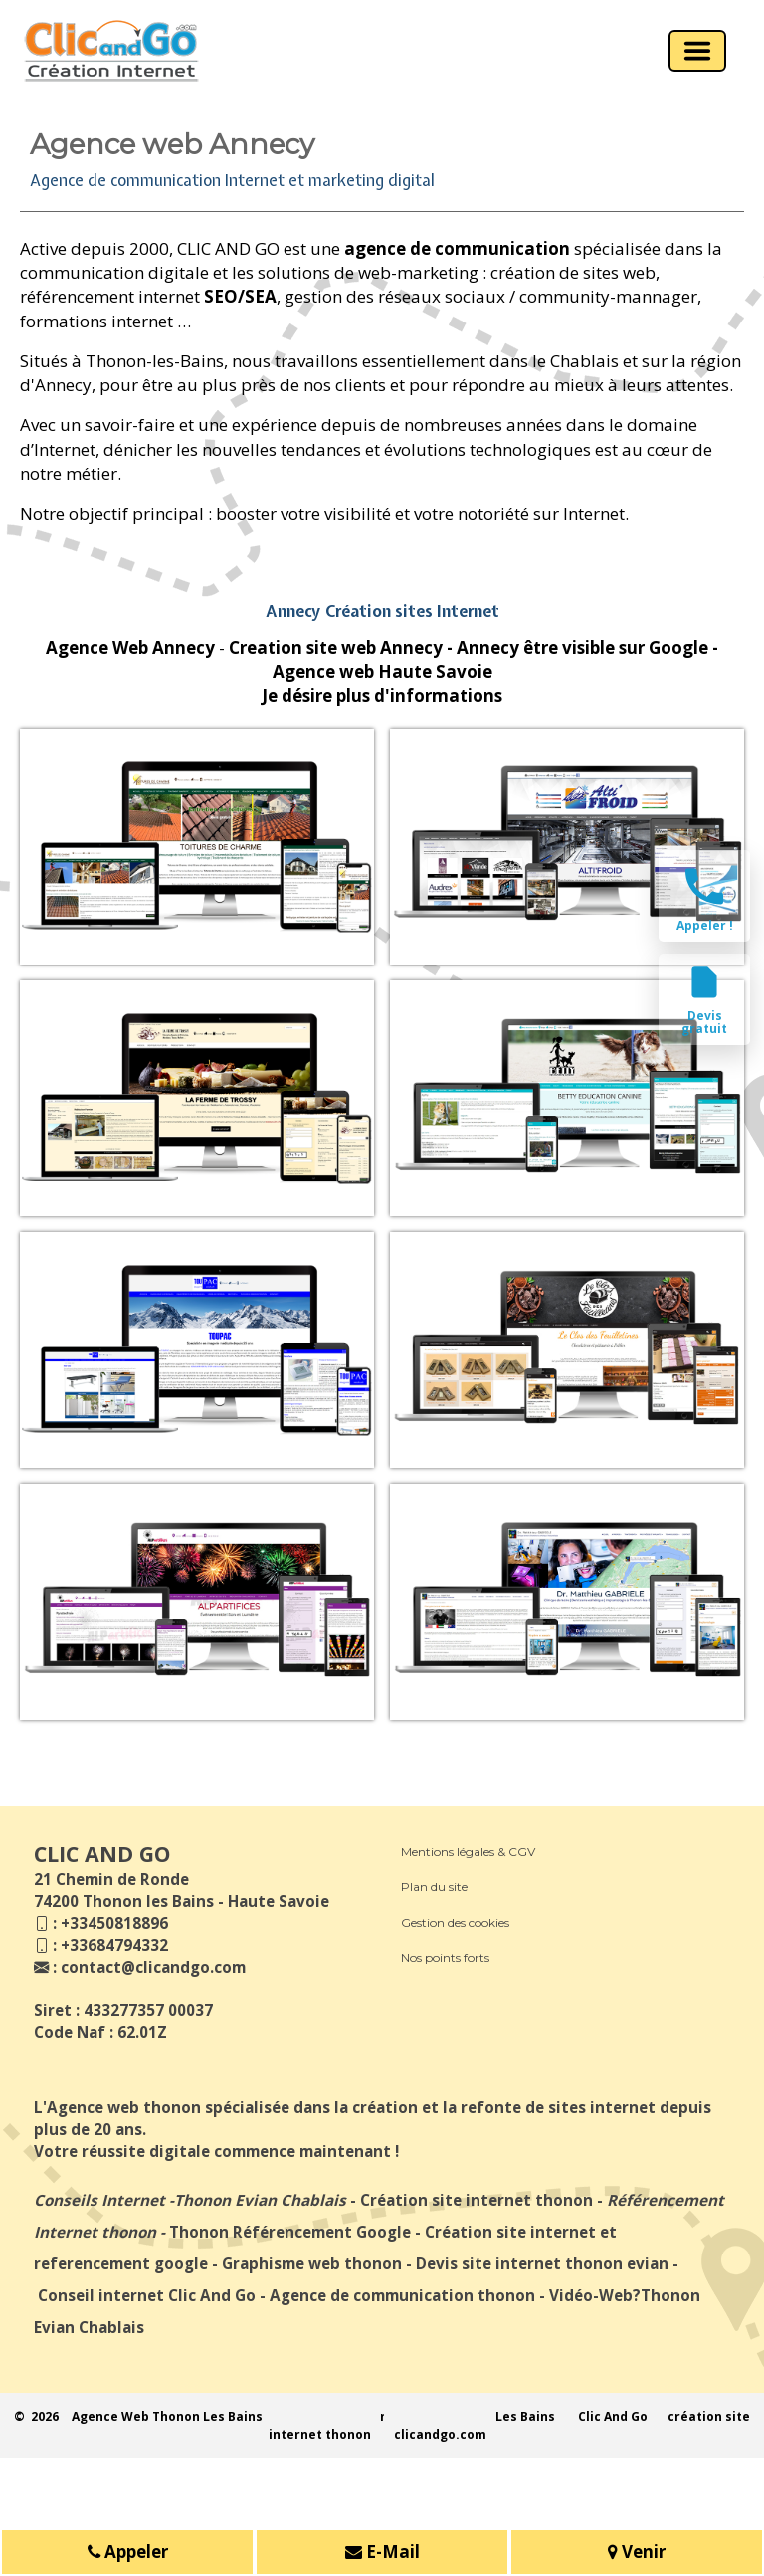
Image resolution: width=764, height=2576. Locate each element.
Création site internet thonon (476, 2200)
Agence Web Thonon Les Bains (167, 2416)
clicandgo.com (440, 2434)
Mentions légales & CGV (468, 1851)
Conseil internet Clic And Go (147, 2295)
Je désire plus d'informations (382, 695)
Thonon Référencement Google (290, 2232)
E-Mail (382, 2553)
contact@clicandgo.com (153, 1967)
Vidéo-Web (591, 2295)
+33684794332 (114, 1945)
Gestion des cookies (455, 1922)
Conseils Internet (99, 2200)
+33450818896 (114, 1923)
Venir (637, 2553)
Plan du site (434, 1886)
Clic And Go (613, 2416)
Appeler (128, 2553)
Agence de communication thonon (402, 2295)
